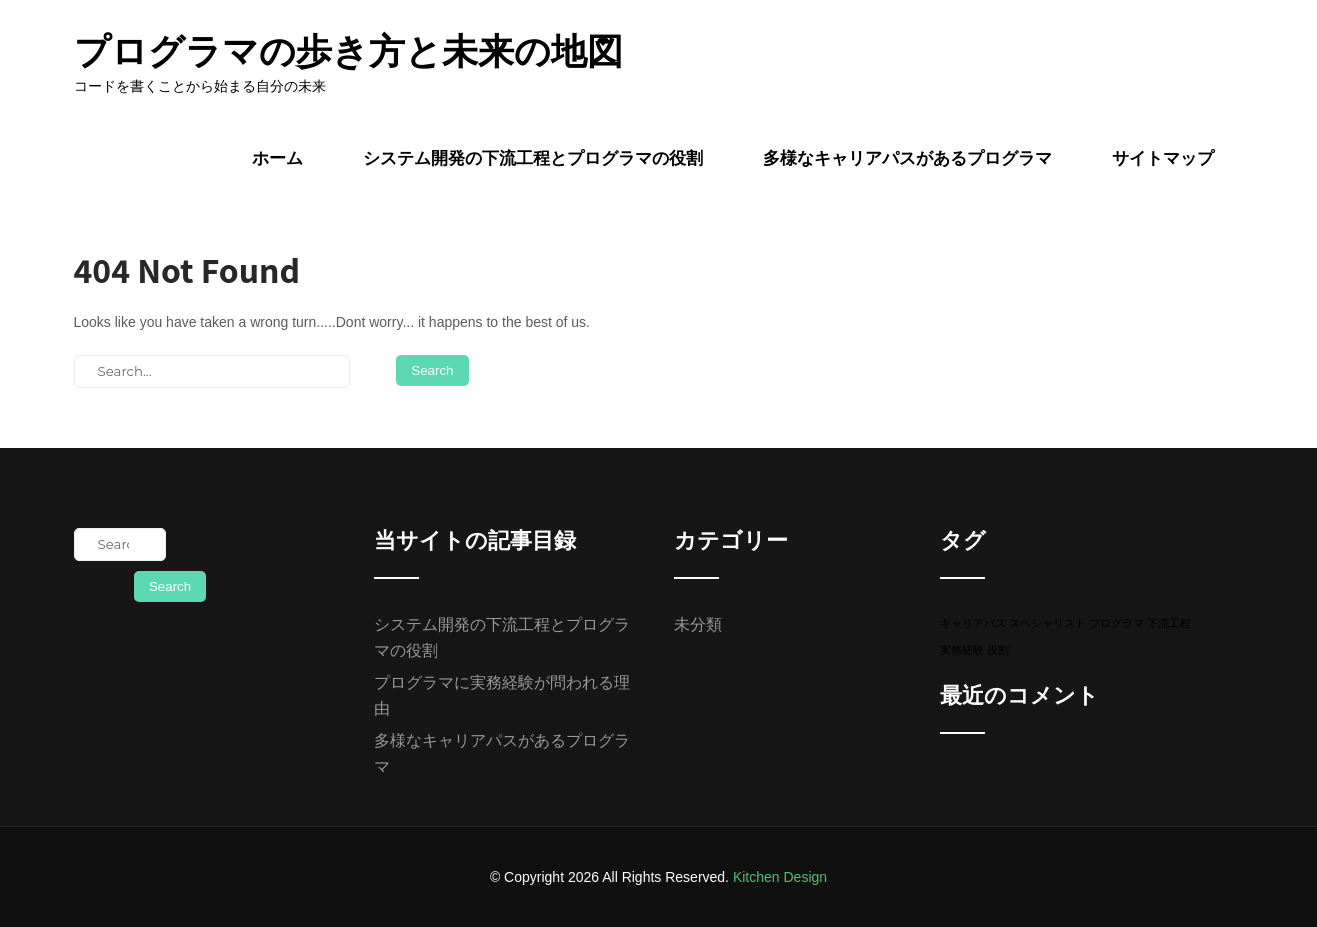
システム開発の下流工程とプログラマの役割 (533, 158)
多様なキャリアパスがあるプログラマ (907, 158)
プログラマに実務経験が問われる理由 (502, 695)
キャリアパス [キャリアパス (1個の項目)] (973, 623)
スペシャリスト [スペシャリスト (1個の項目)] (1047, 623)
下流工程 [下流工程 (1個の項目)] (1169, 623)
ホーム (277, 158)
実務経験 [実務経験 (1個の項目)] (962, 650)
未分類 (698, 624)
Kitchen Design (780, 877)
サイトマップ (1163, 158)
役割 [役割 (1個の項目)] (998, 650)
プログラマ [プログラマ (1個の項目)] (1116, 623)
